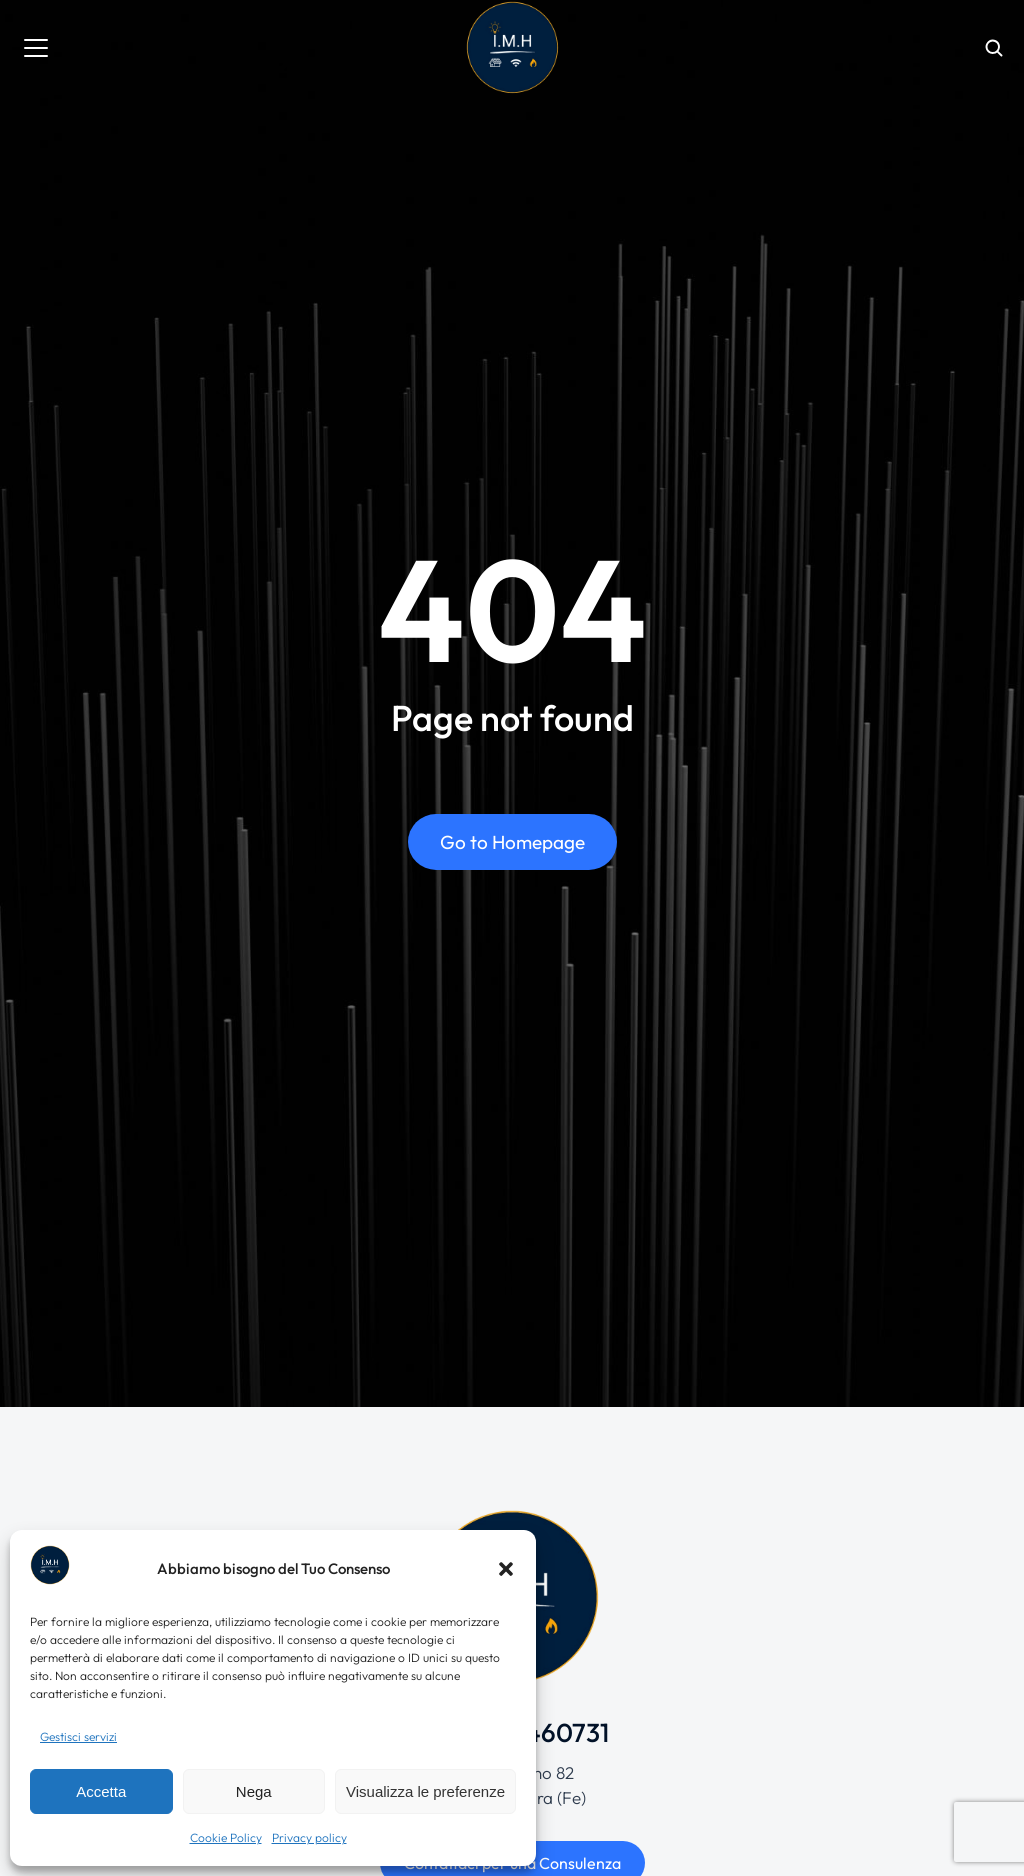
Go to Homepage (512, 842)
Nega (254, 1791)
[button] (506, 1569)
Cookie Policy (226, 1837)
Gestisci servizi (78, 1736)
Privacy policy (309, 1837)
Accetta (101, 1791)
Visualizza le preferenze (425, 1791)
